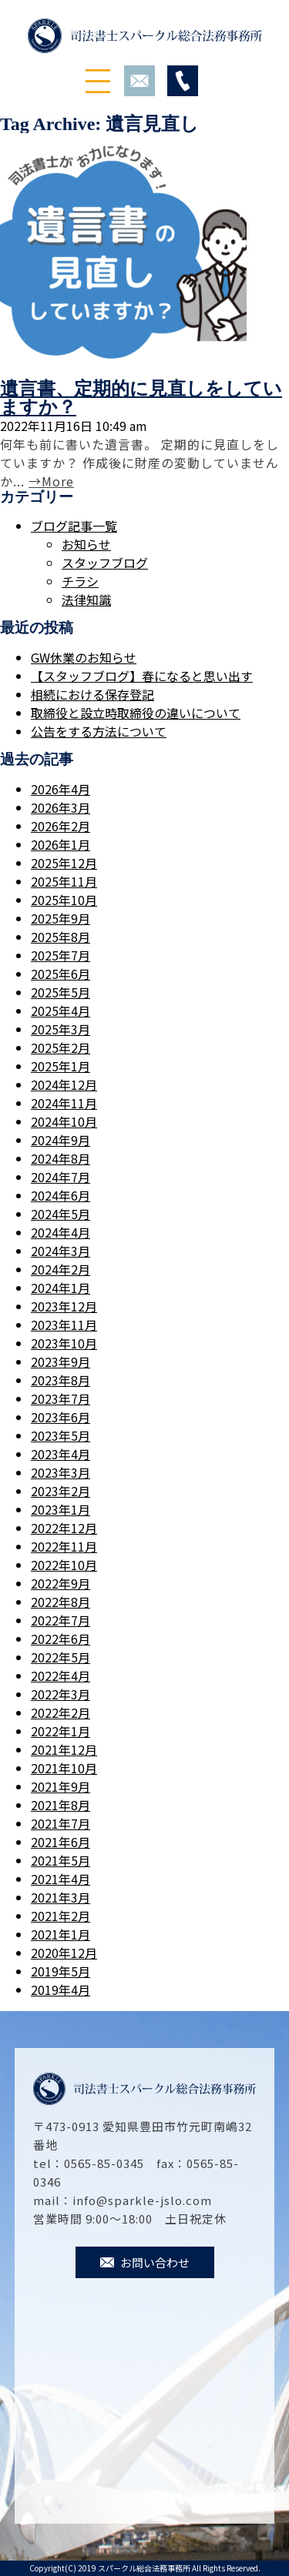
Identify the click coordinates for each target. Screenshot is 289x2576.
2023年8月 (60, 1380)
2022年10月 (64, 1564)
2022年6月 (60, 1638)
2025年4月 (60, 1010)
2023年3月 (60, 1472)
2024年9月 (60, 1140)
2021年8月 (60, 1805)
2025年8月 (60, 936)
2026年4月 (60, 789)
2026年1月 (60, 844)
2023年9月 (60, 1361)
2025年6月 (60, 973)
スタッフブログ (105, 562)
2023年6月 (60, 1417)
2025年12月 (64, 863)
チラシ (80, 581)
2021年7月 (60, 1823)
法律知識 (86, 599)
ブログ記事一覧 (74, 525)
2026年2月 (60, 826)
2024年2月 (60, 1269)
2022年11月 (64, 1546)
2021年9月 (60, 1786)
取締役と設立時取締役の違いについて (135, 712)
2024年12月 (64, 1084)
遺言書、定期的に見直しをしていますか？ (141, 398)
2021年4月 (60, 1878)
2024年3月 (60, 1250)
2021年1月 (60, 1934)
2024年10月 (64, 1121)
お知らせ (86, 544)
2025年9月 (60, 918)
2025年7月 (60, 955)
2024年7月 (60, 1177)
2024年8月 (60, 1158)
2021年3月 (60, 1897)
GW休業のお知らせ (83, 657)
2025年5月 (60, 992)
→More (51, 481)
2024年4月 (60, 1232)
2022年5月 (60, 1657)
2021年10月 (64, 1768)
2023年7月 (60, 1398)
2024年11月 (64, 1103)
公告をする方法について (98, 731)
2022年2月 (60, 1712)
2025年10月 (64, 899)
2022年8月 (60, 1601)
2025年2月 (60, 1047)
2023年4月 (60, 1454)
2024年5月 (60, 1213)
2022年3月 (60, 1694)
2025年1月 (60, 1066)
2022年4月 (60, 1675)
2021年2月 (60, 1915)
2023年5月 (60, 1435)
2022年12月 (64, 1528)
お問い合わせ (145, 2262)
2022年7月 (60, 1620)
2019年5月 (60, 1971)
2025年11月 (64, 881)
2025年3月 (60, 1029)
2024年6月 (60, 1195)
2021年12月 (64, 1749)
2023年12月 (64, 1306)
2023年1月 (60, 1509)
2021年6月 (60, 1842)
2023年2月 (60, 1491)
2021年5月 (60, 1860)
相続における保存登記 (92, 694)
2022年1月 (60, 1731)
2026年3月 (60, 807)
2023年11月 (64, 1324)
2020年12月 (64, 1952)
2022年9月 (60, 1583)
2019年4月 (60, 1989)
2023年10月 (64, 1343)
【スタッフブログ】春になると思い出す (142, 676)
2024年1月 (60, 1287)
